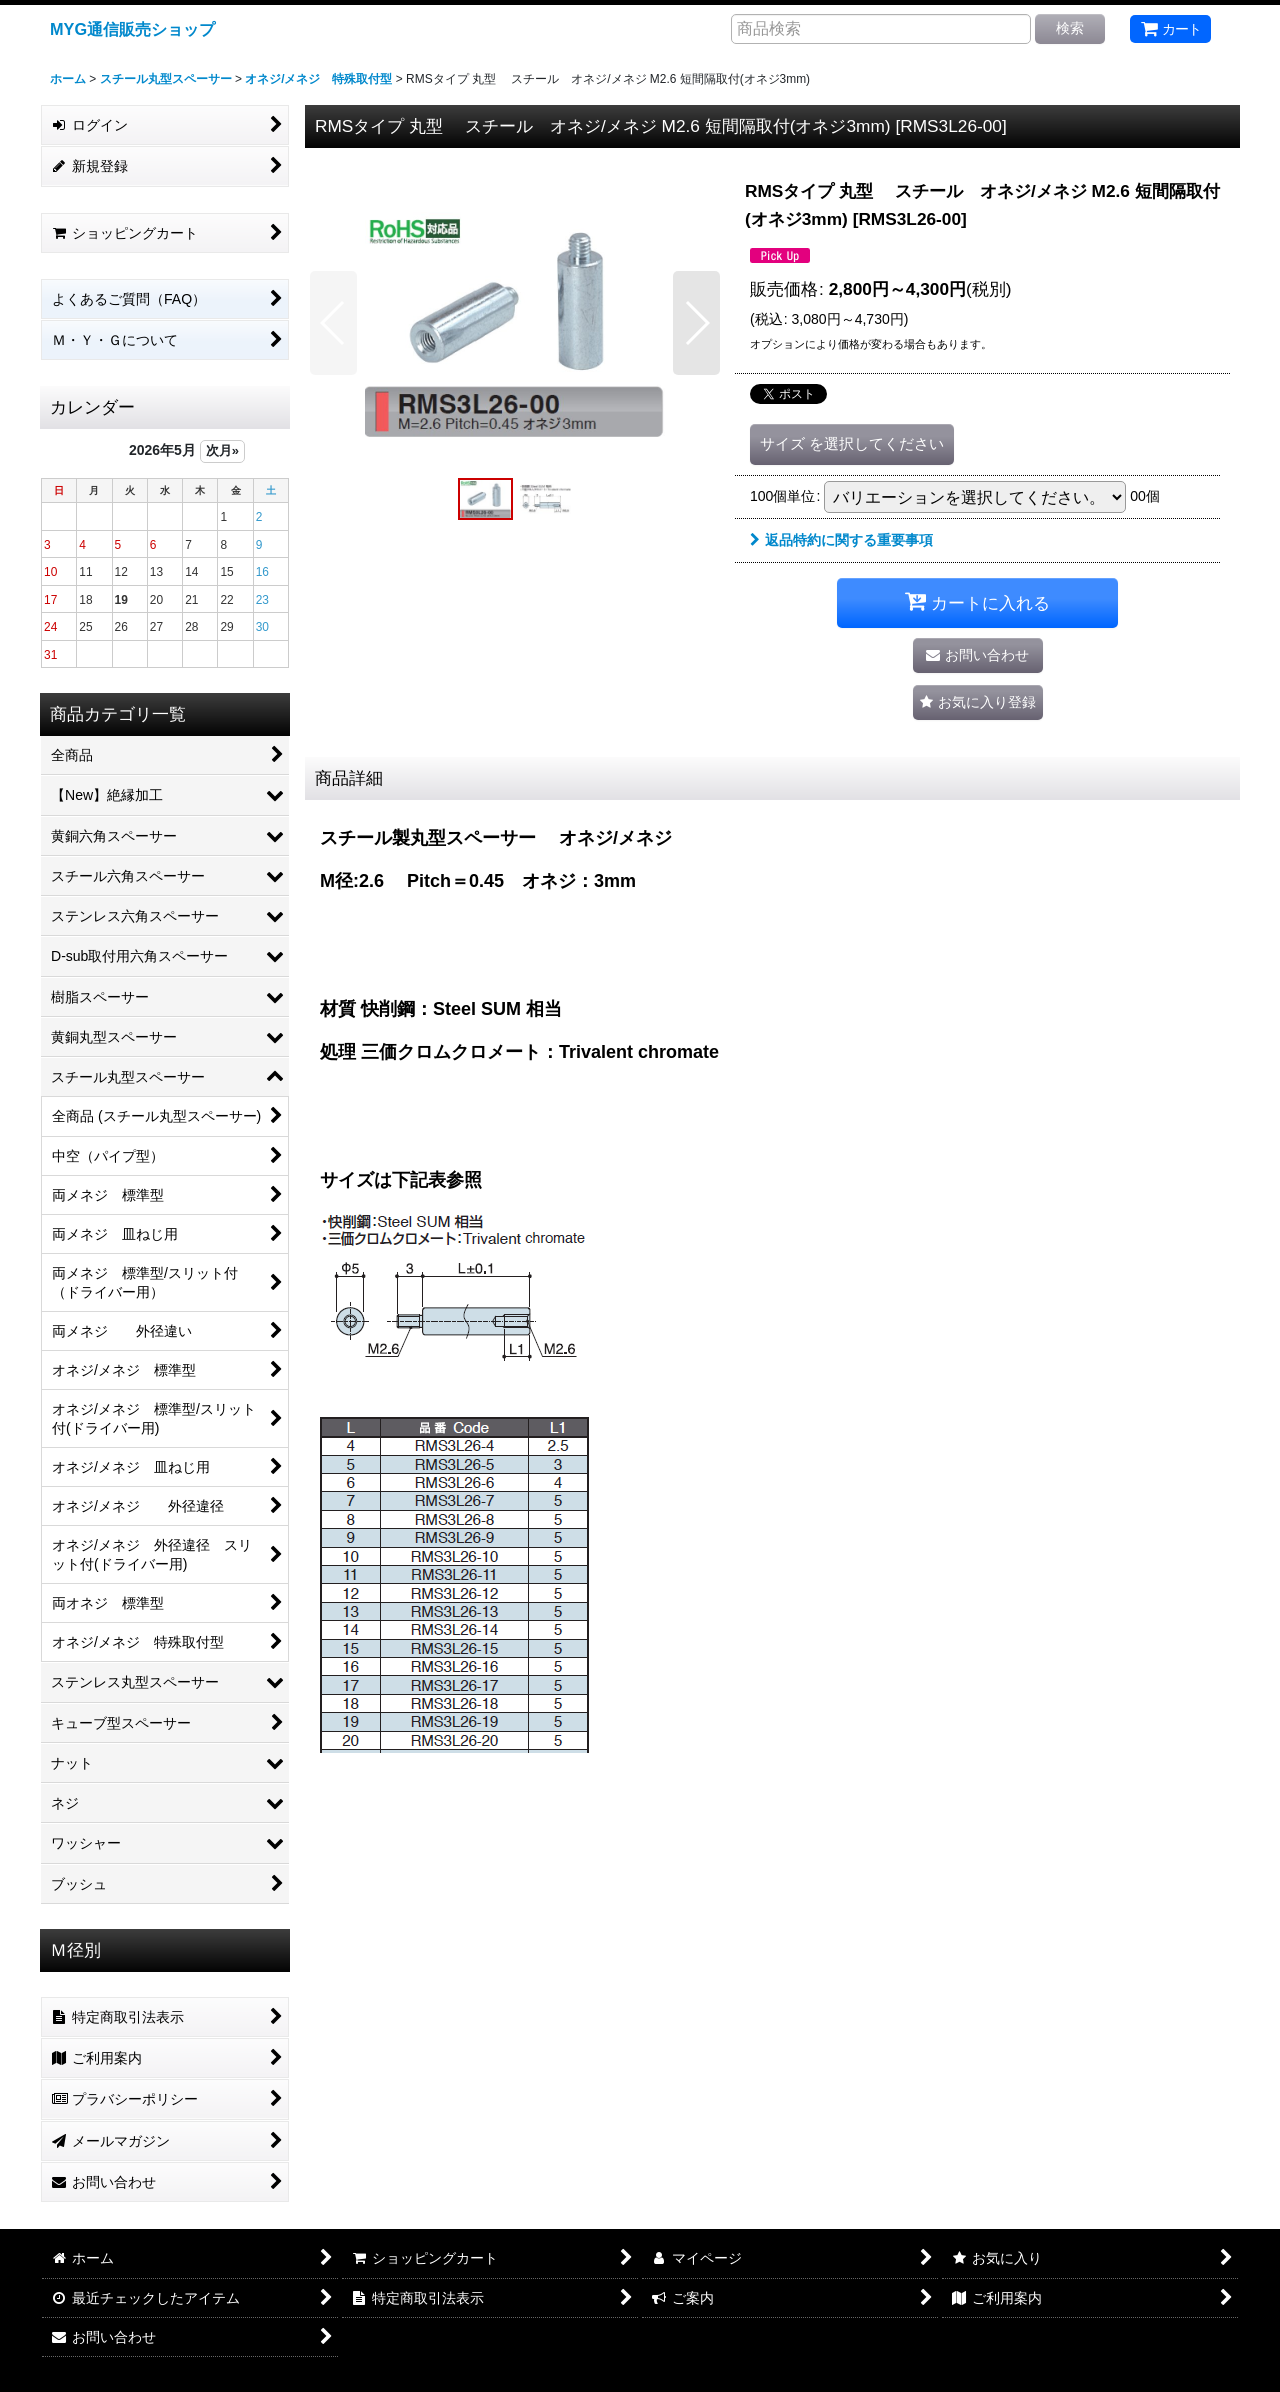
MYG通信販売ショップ (132, 29)
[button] (333, 323)
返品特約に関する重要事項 (841, 540)
